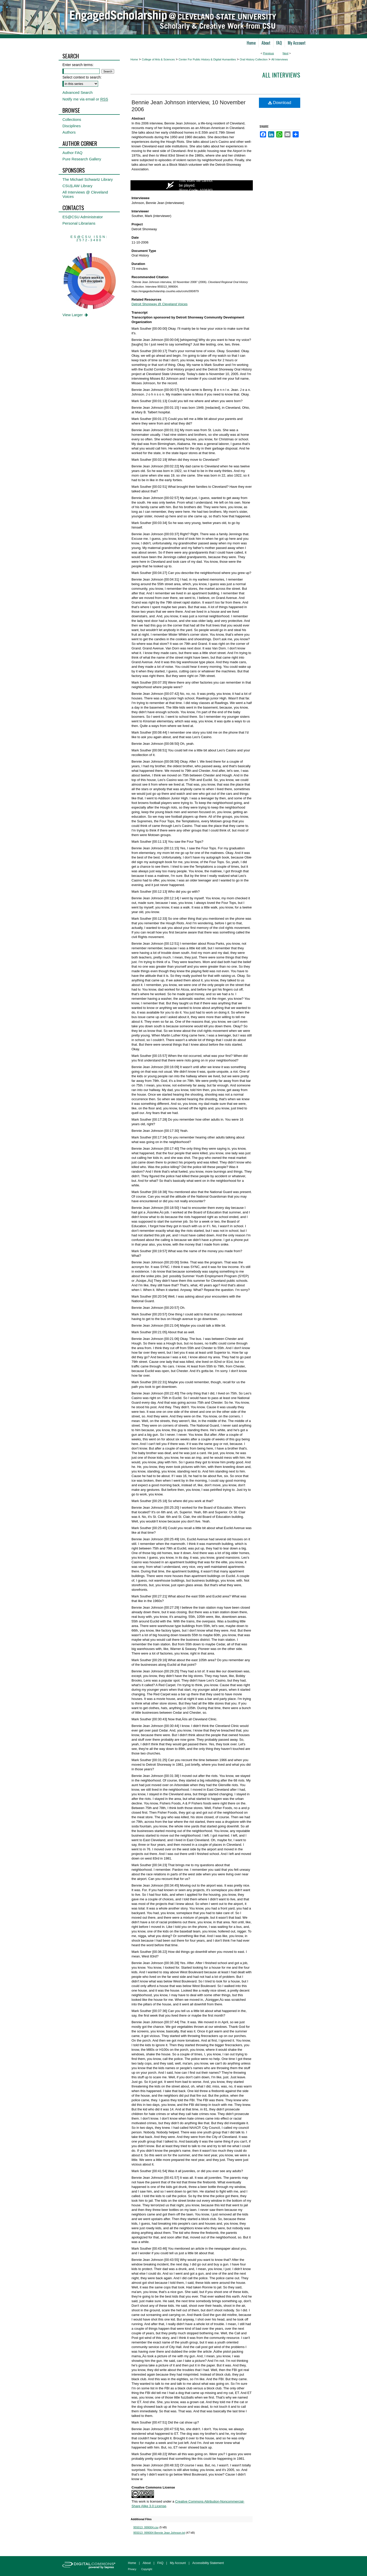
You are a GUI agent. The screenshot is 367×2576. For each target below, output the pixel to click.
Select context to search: (81, 77)
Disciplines (71, 126)
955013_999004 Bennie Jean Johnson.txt (159, 2532)
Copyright (146, 2569)
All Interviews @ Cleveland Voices (85, 194)
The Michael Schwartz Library (87, 179)
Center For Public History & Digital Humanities (207, 59)
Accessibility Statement (208, 2563)
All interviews (281, 74)
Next (286, 53)
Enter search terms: (78, 65)
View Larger (75, 315)
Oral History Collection (253, 59)
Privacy (132, 2569)
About (147, 2563)
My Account (178, 2563)
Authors (69, 132)
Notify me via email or (85, 99)
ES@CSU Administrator (82, 217)
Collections (71, 119)
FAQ (160, 2563)
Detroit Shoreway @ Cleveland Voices (160, 304)
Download (279, 102)
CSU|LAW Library (77, 186)
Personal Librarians (78, 223)
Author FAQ (72, 152)
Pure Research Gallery (81, 159)
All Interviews (279, 59)
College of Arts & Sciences (158, 59)
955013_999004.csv (146, 2527)
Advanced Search (77, 92)
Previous (268, 53)
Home (134, 59)
